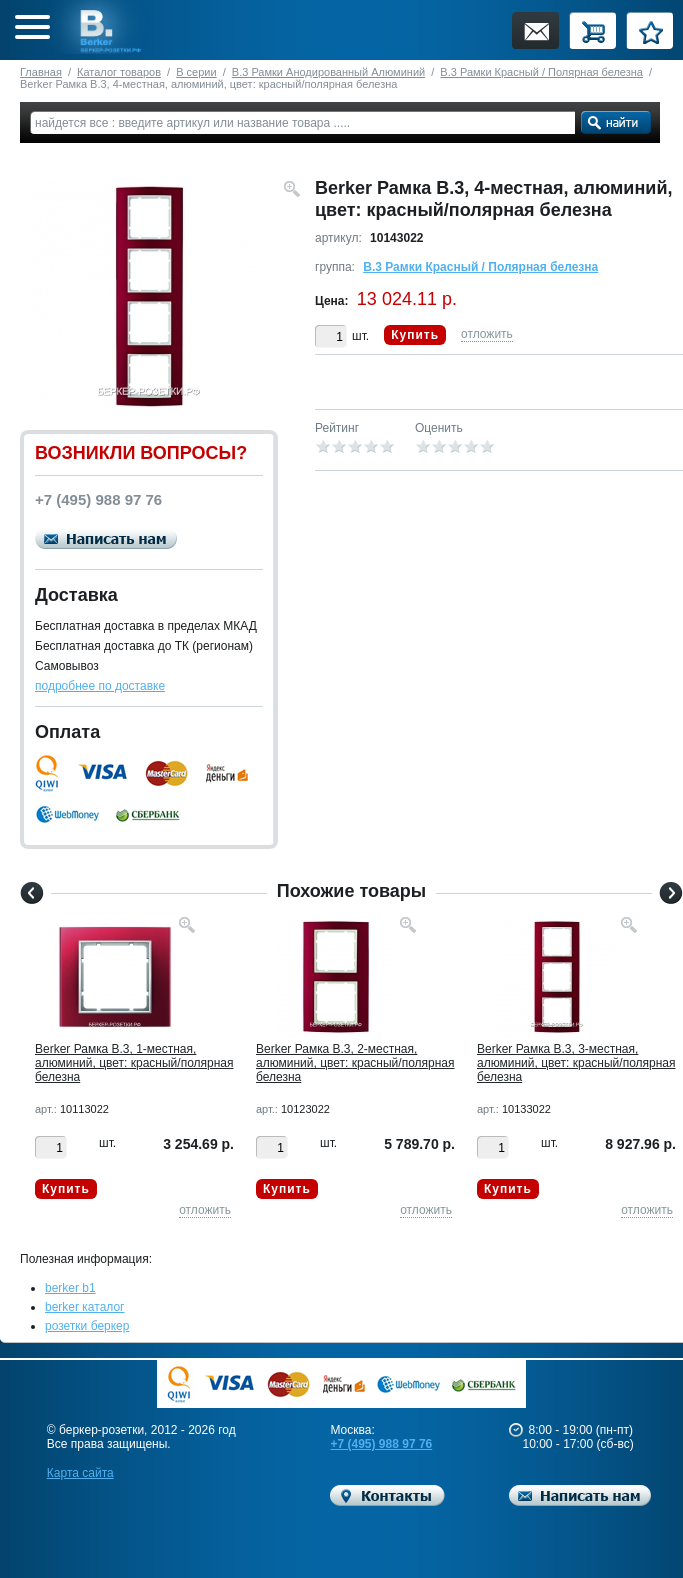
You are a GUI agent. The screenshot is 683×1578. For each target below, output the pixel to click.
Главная (41, 72)
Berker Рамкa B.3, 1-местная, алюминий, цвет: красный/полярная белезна (134, 1063)
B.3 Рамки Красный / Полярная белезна (541, 72)
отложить (487, 334)
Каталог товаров (119, 72)
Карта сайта (80, 1473)
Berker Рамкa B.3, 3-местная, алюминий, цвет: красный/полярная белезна (576, 1063)
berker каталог (85, 1307)
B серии (196, 72)
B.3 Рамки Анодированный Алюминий (328, 72)
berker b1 (70, 1288)
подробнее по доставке (100, 686)
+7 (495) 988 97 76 (381, 1444)
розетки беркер (87, 1326)
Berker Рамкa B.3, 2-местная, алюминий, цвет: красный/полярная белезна (355, 1063)
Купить (415, 335)
